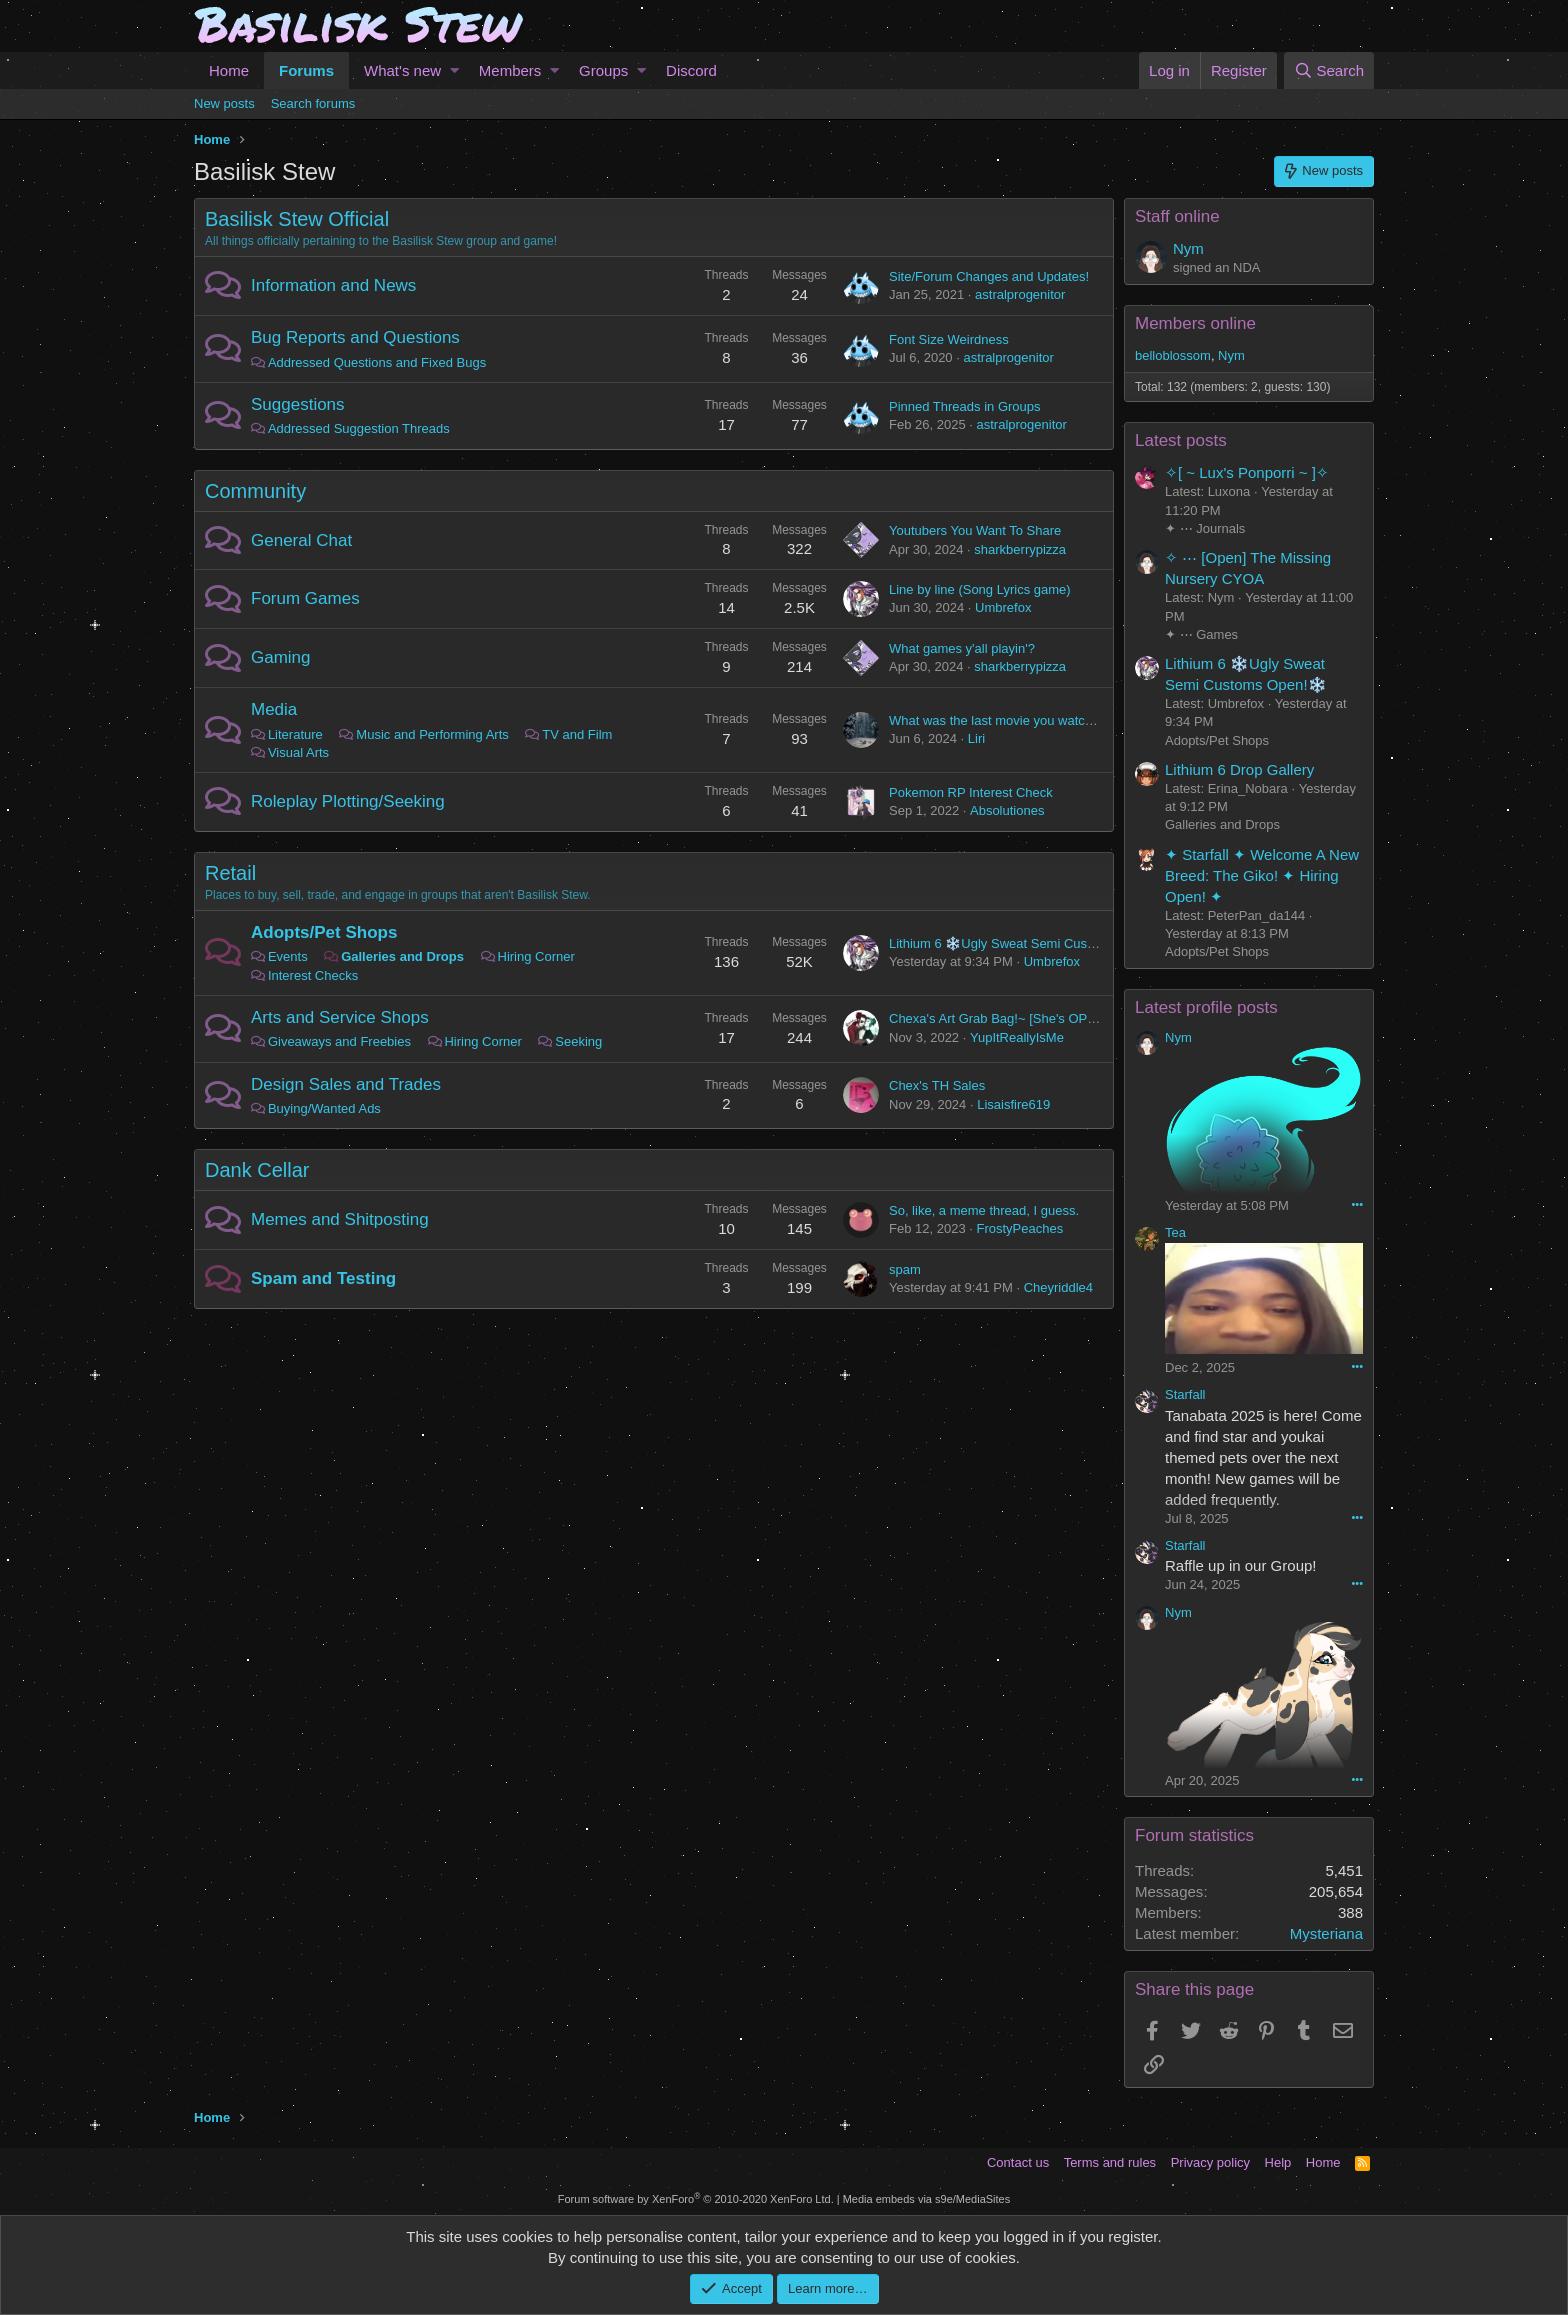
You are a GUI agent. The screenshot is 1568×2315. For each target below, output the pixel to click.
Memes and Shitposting (340, 1219)
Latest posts (1181, 440)
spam (905, 1269)
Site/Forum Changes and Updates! (989, 276)
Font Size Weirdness (949, 339)
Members (510, 70)
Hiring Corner (536, 956)
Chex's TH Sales (937, 1085)
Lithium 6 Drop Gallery (1239, 769)
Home (229, 70)
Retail (230, 873)
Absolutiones (1007, 810)
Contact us (1018, 2162)
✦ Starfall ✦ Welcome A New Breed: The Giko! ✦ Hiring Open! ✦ (1262, 875)
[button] (454, 70)
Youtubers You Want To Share (975, 530)
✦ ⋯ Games (1201, 634)
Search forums (313, 103)
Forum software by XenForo (696, 2199)
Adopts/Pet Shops (324, 932)
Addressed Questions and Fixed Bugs (377, 362)
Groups (603, 70)
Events (288, 956)
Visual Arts (298, 752)
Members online (1195, 323)
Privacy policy (1210, 2162)
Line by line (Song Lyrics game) (980, 589)
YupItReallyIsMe (1017, 1037)
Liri (976, 738)
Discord (691, 70)
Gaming (281, 657)
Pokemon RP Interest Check (971, 792)
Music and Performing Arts (432, 734)
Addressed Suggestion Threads (359, 428)
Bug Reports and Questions (355, 337)
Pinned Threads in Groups (965, 406)
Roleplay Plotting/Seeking (348, 801)
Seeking (578, 1041)
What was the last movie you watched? (1001, 720)
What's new (402, 70)
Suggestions (298, 404)
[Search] (1329, 70)
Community (255, 491)
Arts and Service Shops (340, 1017)
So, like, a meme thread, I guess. (984, 1210)
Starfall (1185, 1394)
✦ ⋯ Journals (1205, 528)
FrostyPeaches (1019, 1228)
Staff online (1177, 216)
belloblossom (1173, 355)
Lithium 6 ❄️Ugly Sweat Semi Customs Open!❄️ (1029, 943)
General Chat (301, 540)
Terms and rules (1110, 2162)
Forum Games (305, 598)
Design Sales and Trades (346, 1084)
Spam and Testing (323, 1278)
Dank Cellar (257, 1170)
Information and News (333, 285)
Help (1278, 2162)
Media (274, 709)
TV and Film (577, 734)
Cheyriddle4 (1058, 1287)
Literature (295, 734)
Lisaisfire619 (1013, 1104)
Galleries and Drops (402, 956)
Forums (306, 70)
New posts (224, 103)
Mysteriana (1326, 1933)
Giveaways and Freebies (339, 1041)
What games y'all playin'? (962, 648)
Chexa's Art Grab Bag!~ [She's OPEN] (999, 1018)
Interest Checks (313, 975)
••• (1357, 1204)
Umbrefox (1003, 607)
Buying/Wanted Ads (324, 1108)
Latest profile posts (1206, 1007)
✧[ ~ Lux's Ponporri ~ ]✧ (1247, 472)
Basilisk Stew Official (297, 219)
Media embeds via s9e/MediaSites (927, 2199)
